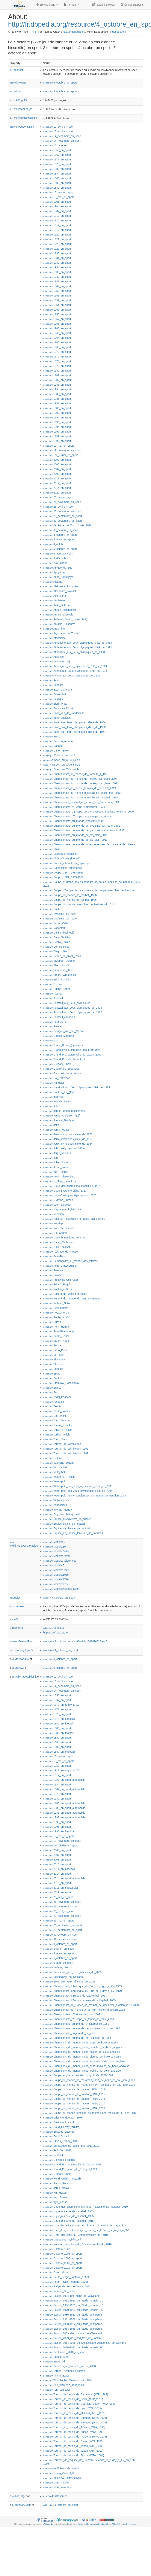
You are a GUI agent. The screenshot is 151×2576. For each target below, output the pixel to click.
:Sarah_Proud (56, 1340)
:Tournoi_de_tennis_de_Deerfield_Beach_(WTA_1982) (79, 2403)
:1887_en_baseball (59, 1751)
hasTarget (19, 2496)
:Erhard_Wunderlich (59, 974)
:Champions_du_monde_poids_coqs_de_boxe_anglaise (80, 2042)
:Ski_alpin (53, 1354)
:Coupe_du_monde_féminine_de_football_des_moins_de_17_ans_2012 (90, 2112)
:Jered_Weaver (56, 1129)
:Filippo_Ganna (56, 988)
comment (17, 1606)
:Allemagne (54, 595)
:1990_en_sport (57, 412)
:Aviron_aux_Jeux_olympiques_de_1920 (71, 675)
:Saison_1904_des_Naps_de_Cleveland (71, 2295)
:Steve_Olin (54, 2361)
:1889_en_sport (57, 187)
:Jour (51, 1157)
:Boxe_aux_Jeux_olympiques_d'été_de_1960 (74, 727)
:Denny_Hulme (56, 941)
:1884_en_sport (57, 173)
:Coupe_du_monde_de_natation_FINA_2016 (74, 2098)
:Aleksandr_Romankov (61, 586)
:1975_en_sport (57, 356)
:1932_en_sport (57, 262)
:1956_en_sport (57, 314)
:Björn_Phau (55, 703)
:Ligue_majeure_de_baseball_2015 (68, 2220)
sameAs (16, 1627)
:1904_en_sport (57, 206)
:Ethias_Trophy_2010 (60, 2141)
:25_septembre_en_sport (62, 516)
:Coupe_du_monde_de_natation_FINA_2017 (74, 2103)
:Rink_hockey (55, 1307)
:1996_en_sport (57, 431)
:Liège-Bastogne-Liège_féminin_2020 (69, 1195)
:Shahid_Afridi (56, 2356)
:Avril (50, 680)
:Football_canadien (59, 1017)
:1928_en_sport (57, 243)
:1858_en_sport (57, 150)
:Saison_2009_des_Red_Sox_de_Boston (72, 2338)
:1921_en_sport (57, 239)
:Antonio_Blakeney (59, 623)
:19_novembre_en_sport (62, 450)
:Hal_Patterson (56, 1078)
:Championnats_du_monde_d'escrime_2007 (73, 820)
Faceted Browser (103, 4)
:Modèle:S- (54, 1565)
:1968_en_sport (57, 347)
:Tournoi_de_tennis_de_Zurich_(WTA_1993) (73, 2431)
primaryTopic (21, 2504)
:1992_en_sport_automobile (64, 1817)
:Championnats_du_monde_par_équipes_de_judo (77, 2037)
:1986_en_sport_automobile (64, 1812)
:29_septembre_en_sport (62, 520)
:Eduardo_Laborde (58, 2131)
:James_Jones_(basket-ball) (64, 1110)
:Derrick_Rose (56, 946)
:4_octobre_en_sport (60, 1650)
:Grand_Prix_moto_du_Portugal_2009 (70, 2169)
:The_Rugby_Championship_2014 (68, 2380)
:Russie (52, 1321)
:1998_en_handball (59, 1831)
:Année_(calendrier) (59, 609)
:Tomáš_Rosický (57, 1425)
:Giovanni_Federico (59, 2159)
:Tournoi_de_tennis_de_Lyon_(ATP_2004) (72, 2408)
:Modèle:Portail (56, 1555)
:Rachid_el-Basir (57, 1289)
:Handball (53, 1082)
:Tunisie (52, 1458)
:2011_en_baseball (59, 1868)
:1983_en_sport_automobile (64, 1807)
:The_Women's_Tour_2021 (63, 2384)
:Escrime (53, 984)
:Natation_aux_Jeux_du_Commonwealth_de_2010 (77, 2244)
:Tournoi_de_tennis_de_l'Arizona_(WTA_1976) (75, 2436)
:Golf (50, 1040)
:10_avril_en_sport (58, 126)
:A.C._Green (55, 562)
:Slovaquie (54, 1359)
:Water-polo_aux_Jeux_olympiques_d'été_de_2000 (77, 1486)
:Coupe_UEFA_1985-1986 (63, 877)
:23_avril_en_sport (58, 506)
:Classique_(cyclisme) (60, 853)
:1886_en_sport (57, 178)
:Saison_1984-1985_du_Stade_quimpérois (72, 2328)
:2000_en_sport (57, 459)
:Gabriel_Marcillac (58, 1035)
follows (16, 91)
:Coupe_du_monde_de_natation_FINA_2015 (74, 2094)
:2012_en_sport (57, 483)
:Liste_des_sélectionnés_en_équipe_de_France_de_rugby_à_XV (86, 2230)
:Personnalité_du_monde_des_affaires (70, 1260)
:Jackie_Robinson (58, 2183)
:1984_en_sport (57, 389)
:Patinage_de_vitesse (60, 1251)
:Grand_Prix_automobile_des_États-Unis (71, 1049)
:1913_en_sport (57, 215)
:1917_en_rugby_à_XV (61, 1770)
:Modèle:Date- (56, 1551)
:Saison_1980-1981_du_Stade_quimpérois (72, 2314)
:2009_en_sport (57, 473)
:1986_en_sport (57, 398)
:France (52, 1026)
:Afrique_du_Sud (57, 567)
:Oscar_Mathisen (58, 1242)
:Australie (53, 656)
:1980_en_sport (57, 370)
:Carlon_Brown (56, 750)
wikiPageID (18, 100)
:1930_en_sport (57, 253)
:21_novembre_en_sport (62, 501)
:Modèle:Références (59, 1560)
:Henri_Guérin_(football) (62, 2178)
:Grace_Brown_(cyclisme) (63, 1045)
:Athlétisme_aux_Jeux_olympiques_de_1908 (74, 652)
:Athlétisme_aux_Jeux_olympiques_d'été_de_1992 (77, 647)
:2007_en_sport (57, 469)
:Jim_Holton (55, 2192)
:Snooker (53, 1368)
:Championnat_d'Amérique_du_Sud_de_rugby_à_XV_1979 (82, 1990)
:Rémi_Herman (56, 1326)
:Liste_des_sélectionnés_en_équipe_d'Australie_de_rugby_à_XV (85, 2225)
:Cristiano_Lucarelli (59, 2122)
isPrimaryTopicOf (22, 1650)
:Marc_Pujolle (56, 2482)
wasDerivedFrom (22, 1641)
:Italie (51, 1106)
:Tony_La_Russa (57, 1429)
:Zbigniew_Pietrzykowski (62, 1514)
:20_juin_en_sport (58, 497)
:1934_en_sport (57, 267)
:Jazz (51, 1124)
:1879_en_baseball (59, 1718)
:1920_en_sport (57, 234)
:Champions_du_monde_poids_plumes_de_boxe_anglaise (82, 2056)
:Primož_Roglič (56, 1284)
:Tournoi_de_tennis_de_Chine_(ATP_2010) (73, 2399)
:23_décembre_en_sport (62, 511)
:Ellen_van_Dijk (57, 965)
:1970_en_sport (57, 351)
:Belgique (53, 698)
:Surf (50, 1392)
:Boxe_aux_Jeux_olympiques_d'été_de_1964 (74, 731)
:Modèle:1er (55, 1546)
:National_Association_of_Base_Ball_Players (74, 1218)
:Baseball (53, 684)
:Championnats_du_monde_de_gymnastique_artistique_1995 (83, 830)
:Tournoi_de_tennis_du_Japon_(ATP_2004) (73, 2445)
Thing (33, 31)
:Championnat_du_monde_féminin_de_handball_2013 (79, 788)
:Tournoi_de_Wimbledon (62, 1443)
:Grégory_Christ (57, 1063)
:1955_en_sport (57, 309)
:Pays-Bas (54, 1256)
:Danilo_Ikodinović (58, 932)
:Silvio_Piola (55, 1350)
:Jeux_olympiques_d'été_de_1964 (67, 1143)
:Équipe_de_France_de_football (66, 1528)
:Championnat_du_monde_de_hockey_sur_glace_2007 (80, 783)
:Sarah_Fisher (56, 1336)
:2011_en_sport (57, 478)
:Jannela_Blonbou (58, 1120)
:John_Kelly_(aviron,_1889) (64, 1148)
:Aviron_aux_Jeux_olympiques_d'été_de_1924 (75, 666)
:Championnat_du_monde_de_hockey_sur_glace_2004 (80, 778)
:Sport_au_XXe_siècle (61, 769)
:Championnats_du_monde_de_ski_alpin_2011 (75, 835)
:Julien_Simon (56, 1162)
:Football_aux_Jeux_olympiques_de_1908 (72, 1007)
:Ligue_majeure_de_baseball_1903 (68, 2211)
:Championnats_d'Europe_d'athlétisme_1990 (74, 806)
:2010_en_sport (57, 1864)
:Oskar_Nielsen (57, 1246)
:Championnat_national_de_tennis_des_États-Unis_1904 (81, 802)
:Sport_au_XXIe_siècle (61, 764)
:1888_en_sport (57, 182)
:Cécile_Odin (55, 923)
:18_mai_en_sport (58, 197)
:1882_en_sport (57, 168)
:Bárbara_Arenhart (58, 741)
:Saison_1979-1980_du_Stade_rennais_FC (73, 2309)
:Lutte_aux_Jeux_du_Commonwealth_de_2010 (75, 2234)
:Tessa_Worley (56, 1411)
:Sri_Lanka (54, 1378)
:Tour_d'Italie (55, 1439)
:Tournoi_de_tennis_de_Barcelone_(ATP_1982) (75, 2394)
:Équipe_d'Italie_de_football (64, 1523)
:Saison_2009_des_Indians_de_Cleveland (72, 2333)
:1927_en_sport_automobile (64, 1779)
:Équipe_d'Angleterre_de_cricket (66, 1518)
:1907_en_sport (57, 211)
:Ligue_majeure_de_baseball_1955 (68, 2216)
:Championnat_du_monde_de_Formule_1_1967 (76, 774)
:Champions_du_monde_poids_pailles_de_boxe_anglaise (81, 2051)
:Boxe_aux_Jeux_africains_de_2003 (69, 1981)
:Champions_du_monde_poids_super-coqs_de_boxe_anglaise (84, 2061)
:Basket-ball (55, 694)
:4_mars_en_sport (58, 539)
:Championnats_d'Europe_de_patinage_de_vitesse (77, 816)
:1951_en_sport (57, 295)
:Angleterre (54, 600)
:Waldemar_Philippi (59, 1476)
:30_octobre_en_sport (60, 530)
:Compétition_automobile (62, 867)
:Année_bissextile (58, 614)
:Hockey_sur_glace (59, 1092)
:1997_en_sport (57, 436)
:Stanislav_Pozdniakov (61, 1382)
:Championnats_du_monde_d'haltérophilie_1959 (76, 2023)
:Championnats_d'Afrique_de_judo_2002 (71, 2014)
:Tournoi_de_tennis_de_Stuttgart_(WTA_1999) (75, 2417)
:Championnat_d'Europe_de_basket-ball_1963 (75, 1995)
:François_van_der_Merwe (63, 1031)
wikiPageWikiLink (22, 126)
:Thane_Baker (56, 2375)
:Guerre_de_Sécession (61, 1068)
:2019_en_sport (57, 1892)
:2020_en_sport (57, 492)
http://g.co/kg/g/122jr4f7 (57, 1632)
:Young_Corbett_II (58, 2473)
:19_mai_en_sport (58, 445)
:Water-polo (54, 1481)
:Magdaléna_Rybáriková (62, 1209)
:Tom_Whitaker (56, 1420)
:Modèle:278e (56, 1584)
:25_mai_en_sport (58, 1920)
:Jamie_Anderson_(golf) (62, 1115)
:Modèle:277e (56, 1579)
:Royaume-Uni (56, 1312)
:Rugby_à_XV (56, 1317)
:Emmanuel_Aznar (58, 970)
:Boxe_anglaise (57, 717)
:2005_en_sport (57, 464)
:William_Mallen (57, 1500)
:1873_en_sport (57, 159)
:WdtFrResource (55, 2496)
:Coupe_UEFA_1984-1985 (63, 872)
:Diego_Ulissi (55, 951)
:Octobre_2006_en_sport (62, 2258)
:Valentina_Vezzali (58, 1462)
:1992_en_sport (57, 417)
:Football (53, 998)
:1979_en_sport (57, 365)
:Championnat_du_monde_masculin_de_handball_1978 (80, 797)
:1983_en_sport (57, 384)
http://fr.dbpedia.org (74, 31)
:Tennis (52, 1406)
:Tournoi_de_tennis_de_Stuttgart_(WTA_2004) (75, 2422)
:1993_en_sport (57, 422)
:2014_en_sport (57, 487)
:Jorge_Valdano (57, 1153)
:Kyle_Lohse (55, 2202)
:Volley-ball (54, 1472)
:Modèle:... (54, 1541)
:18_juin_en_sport (58, 192)
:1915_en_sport (57, 220)
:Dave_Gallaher (57, 937)
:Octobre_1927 (56, 2248)
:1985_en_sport (57, 394)
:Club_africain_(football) (61, 858)
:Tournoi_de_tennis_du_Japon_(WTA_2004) (73, 2455)
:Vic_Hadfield (55, 1467)
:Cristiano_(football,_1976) (63, 2117)
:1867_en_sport (57, 154)
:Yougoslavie (55, 1504)
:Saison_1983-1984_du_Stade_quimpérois (72, 2323)
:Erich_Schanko (57, 979)
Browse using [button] (47, 4)
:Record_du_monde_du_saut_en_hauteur (72, 1298)
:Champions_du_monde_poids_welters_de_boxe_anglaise (82, 2070)
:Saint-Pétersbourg (59, 1331)
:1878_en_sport (57, 164)
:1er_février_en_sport (60, 455)
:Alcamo (52, 581)
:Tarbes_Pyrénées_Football (64, 2370)
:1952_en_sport (57, 300)
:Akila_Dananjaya (58, 577)
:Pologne (53, 1270)
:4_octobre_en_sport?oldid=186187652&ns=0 (75, 1641)
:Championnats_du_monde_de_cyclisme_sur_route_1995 (81, 2028)
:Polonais (53, 1275)
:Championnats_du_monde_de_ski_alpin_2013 (75, 839)
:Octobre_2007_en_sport (62, 2263)
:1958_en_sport (57, 323)
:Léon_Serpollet (57, 1204)
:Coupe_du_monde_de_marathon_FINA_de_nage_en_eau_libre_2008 (89, 2080)
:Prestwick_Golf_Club (60, 1279)
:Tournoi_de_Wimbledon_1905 (65, 1448)
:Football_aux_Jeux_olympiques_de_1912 (72, 1012)
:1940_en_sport (57, 276)
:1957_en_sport (57, 318)
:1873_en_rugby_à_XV (61, 1704)
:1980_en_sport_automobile (64, 1803)
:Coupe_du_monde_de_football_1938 (70, 895)
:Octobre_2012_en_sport (62, 2267)
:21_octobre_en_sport (60, 1906)
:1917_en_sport (57, 225)
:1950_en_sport (57, 290)
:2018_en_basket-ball (60, 1887)
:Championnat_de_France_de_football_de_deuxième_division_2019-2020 (91, 2004)
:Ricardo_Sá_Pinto (59, 2291)
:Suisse (52, 1387)
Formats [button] (71, 4)
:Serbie (52, 1345)
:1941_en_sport (57, 281)
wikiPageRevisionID (23, 117)
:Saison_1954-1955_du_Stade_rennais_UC (73, 2305)
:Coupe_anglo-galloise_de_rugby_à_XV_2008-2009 (78, 2075)
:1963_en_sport (57, 333)
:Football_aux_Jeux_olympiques (66, 1002)
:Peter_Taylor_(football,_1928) (65, 2281)
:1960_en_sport (57, 328)
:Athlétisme (54, 637)
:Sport (51, 1373)
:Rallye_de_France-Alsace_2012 (67, 2286)
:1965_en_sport (57, 342)
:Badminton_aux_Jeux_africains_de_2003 (72, 1972)
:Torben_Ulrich (56, 1434)
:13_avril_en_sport (58, 131)
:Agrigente (54, 572)
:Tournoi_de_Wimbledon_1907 (65, 1453)
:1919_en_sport (57, 229)
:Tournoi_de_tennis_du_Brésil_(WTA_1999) (73, 2441)
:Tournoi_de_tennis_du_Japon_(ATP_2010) (73, 2450)
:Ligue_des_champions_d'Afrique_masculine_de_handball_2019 (85, 2206)
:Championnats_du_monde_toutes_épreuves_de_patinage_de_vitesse (89, 844)
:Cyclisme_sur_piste (59, 913)
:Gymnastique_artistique (62, 1073)
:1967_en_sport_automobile (64, 1789)
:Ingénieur (53, 1096)
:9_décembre (55, 558)
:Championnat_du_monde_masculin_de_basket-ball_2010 (81, 792)
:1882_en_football (58, 1732)
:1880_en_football (58, 1723)
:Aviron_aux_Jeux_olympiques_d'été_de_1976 (75, 670)
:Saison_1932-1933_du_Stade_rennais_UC (73, 2300)
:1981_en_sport (57, 375)
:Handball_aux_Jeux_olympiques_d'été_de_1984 (76, 1087)
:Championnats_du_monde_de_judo (69, 2033)
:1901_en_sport (57, 201)
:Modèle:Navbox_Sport (61, 1588)
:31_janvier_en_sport (60, 1939)
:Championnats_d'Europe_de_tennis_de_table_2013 (78, 2019)
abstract (16, 69)
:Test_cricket (55, 1415)
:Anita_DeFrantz (57, 605)
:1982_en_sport (57, 379)
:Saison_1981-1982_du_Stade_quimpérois (72, 2319)
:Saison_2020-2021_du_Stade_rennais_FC (73, 2347)
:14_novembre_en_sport (62, 140)
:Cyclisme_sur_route (60, 918)
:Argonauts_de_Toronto (61, 633)
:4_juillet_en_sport (58, 1948)
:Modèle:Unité (56, 1570)
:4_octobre (54, 544)
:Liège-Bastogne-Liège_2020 (64, 1190)
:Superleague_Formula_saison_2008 (69, 2366)
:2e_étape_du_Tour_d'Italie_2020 (67, 525)
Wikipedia (48, 2524)
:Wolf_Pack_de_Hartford (62, 2468)
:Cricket (52, 909)
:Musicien (53, 1214)
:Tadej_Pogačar (57, 1397)
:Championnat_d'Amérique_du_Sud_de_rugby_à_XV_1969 (82, 1986)
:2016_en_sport (57, 1883)
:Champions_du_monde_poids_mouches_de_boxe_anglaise (83, 2047)
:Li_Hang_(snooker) (59, 1181)
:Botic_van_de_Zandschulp (63, 713)
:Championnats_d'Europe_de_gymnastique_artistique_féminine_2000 (88, 811)
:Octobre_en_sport (59, 755)
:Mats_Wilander (57, 2487)
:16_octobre (55, 145)
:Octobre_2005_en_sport (62, 2253)
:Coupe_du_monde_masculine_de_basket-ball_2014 (78, 904)
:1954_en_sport (57, 304)
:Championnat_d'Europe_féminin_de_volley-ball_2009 (79, 2000)
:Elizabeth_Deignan (59, 960)
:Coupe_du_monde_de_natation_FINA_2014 (74, 2089)
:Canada (53, 745)
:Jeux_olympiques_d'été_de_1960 (67, 1139)
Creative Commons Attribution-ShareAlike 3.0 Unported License (107, 2524)
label (14, 1619)
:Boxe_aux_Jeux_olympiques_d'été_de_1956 (74, 722)
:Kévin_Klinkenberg (59, 1176)
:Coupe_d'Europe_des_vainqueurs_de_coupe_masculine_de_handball (89, 890)
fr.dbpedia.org (118, 31)
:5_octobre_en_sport (60, 82)
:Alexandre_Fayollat (59, 591)
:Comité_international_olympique (67, 863)
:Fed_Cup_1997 (57, 2150)
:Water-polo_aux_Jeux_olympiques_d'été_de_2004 (77, 1490)
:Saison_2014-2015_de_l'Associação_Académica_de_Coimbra (84, 2342)
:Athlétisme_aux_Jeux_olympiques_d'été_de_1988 (77, 642)
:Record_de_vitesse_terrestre (65, 1293)
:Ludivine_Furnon (58, 1199)
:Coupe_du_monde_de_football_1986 (70, 899)
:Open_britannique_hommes (64, 1237)
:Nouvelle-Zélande (58, 1228)
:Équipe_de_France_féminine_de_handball (73, 1533)
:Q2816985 (53, 1627)
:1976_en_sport (57, 361)
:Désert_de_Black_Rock (62, 956)
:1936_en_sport (57, 272)
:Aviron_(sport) (56, 661)
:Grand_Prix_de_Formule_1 (64, 1059)
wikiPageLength (21, 109)
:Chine (51, 849)
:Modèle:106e (56, 1574)
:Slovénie (53, 1364)
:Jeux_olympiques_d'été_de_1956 (67, 1134)
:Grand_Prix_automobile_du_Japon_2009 (72, 1054)
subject (15, 1597)
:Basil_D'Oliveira (57, 689)
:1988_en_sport (57, 403)
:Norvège (53, 1223)
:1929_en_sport (57, 248)
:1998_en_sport (57, 440)
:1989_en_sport (57, 408)
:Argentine (54, 628)
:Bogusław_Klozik (58, 708)
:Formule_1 (54, 1021)
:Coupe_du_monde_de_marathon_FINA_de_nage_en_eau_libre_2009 (89, 2084)
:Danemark (54, 927)
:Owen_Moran (56, 2272)
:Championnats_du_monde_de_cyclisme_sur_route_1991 (81, 825)
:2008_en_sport (57, 1859)
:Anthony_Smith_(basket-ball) (65, 619)
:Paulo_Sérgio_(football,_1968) (66, 2277)
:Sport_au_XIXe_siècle (61, 759)
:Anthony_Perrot (57, 1967)
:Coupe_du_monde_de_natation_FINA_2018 (74, 2108)
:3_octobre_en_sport (60, 91)
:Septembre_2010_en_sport (64, 2352)
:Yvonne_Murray (57, 1509)
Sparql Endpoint (132, 4)
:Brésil (51, 736)
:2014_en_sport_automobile (64, 1878)
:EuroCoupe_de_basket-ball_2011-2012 (71, 2145)
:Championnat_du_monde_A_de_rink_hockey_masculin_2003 (84, 2009)
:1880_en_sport (57, 1728)
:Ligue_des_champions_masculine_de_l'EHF (74, 1185)
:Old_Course (55, 1232)
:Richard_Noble (57, 1303)
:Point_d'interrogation (60, 1265)
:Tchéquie (53, 1401)
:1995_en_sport (57, 426)
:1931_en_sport (57, 258)
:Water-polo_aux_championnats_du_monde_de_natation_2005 (84, 1495)
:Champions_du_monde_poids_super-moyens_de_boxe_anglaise (86, 2065)
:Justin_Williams (57, 1167)
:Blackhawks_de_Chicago (63, 1976)
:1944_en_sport (57, 286)
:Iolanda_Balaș (56, 1101)
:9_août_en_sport (58, 553)
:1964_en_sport (57, 337)
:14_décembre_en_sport (62, 136)
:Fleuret (52, 993)
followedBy (18, 82)
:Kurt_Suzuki (55, 1171)
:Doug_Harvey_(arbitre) (61, 2126)
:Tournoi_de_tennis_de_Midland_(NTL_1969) (74, 2413)
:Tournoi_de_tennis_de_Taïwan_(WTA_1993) (74, 2427)
